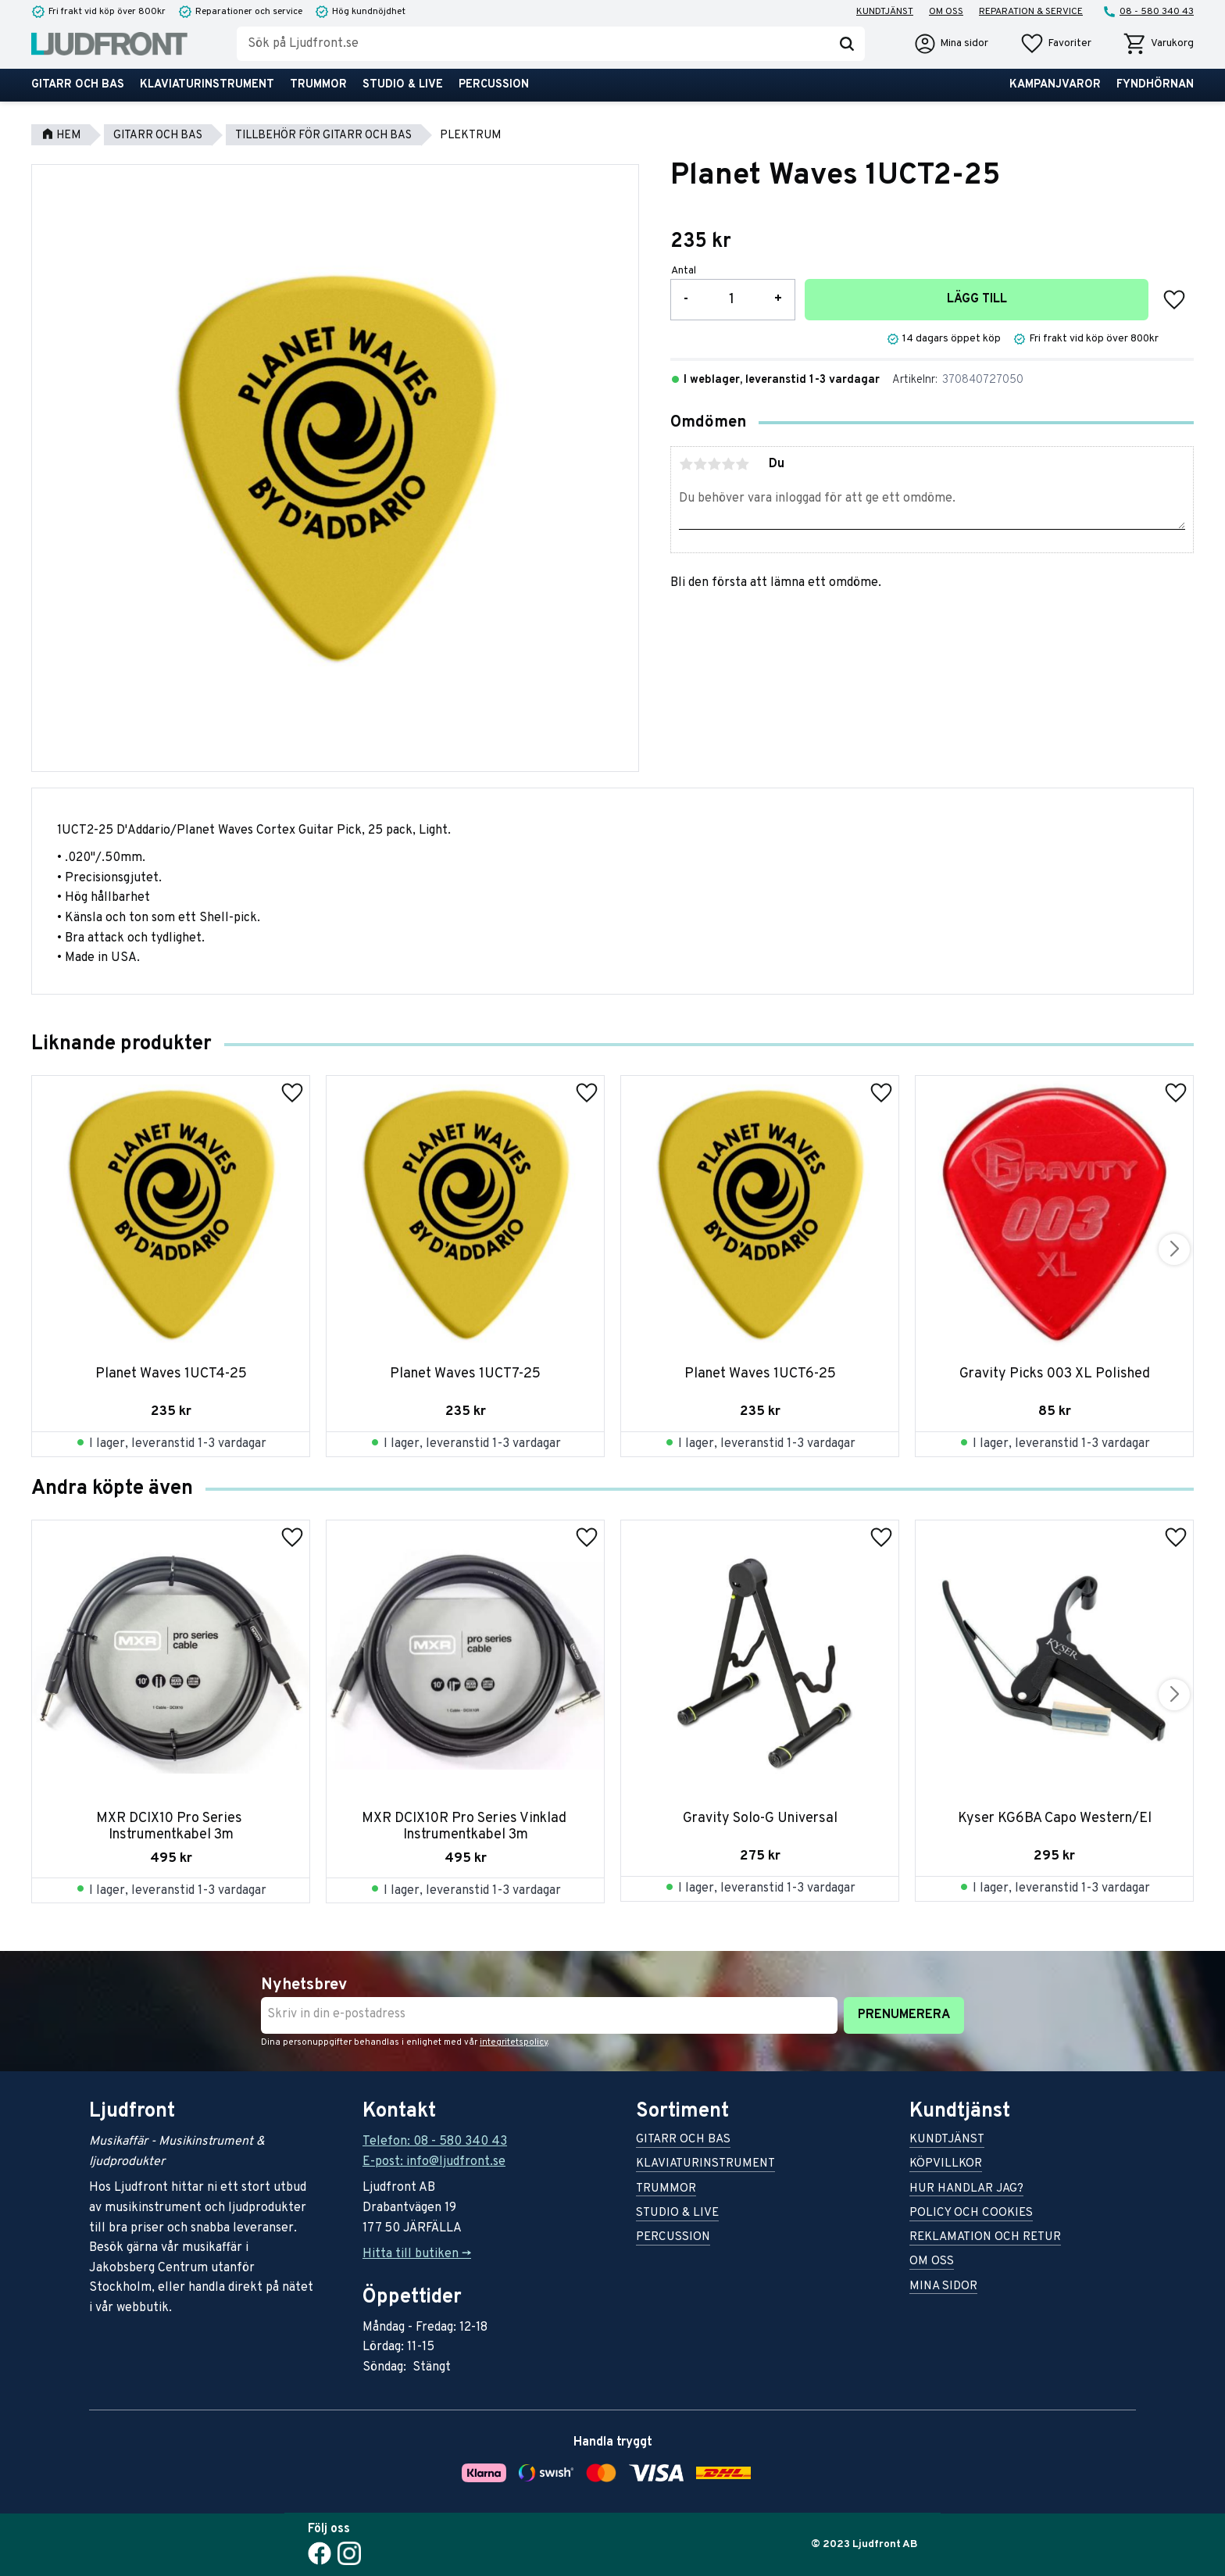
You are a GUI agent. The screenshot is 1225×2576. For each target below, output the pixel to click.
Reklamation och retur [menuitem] (985, 2238)
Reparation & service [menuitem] (1031, 11)
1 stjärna (686, 464)
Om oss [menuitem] (946, 11)
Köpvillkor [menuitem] (945, 2164)
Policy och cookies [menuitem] (971, 2214)
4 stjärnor (728, 464)
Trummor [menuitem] (318, 84)
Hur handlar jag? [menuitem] (966, 2189)
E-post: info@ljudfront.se (433, 2162)
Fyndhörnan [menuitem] (1155, 84)
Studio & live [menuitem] (402, 84)
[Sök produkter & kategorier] (533, 44)
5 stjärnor (742, 464)
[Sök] (847, 44)
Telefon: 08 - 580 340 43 (434, 2141)
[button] (1055, 43)
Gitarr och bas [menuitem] (77, 84)
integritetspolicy (514, 2042)
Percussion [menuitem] (494, 84)
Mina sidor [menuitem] (943, 2287)
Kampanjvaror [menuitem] (1055, 84)
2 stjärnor (700, 464)
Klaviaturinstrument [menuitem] (207, 84)
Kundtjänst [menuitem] (884, 11)
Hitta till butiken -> (416, 2254)
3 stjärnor (714, 464)
